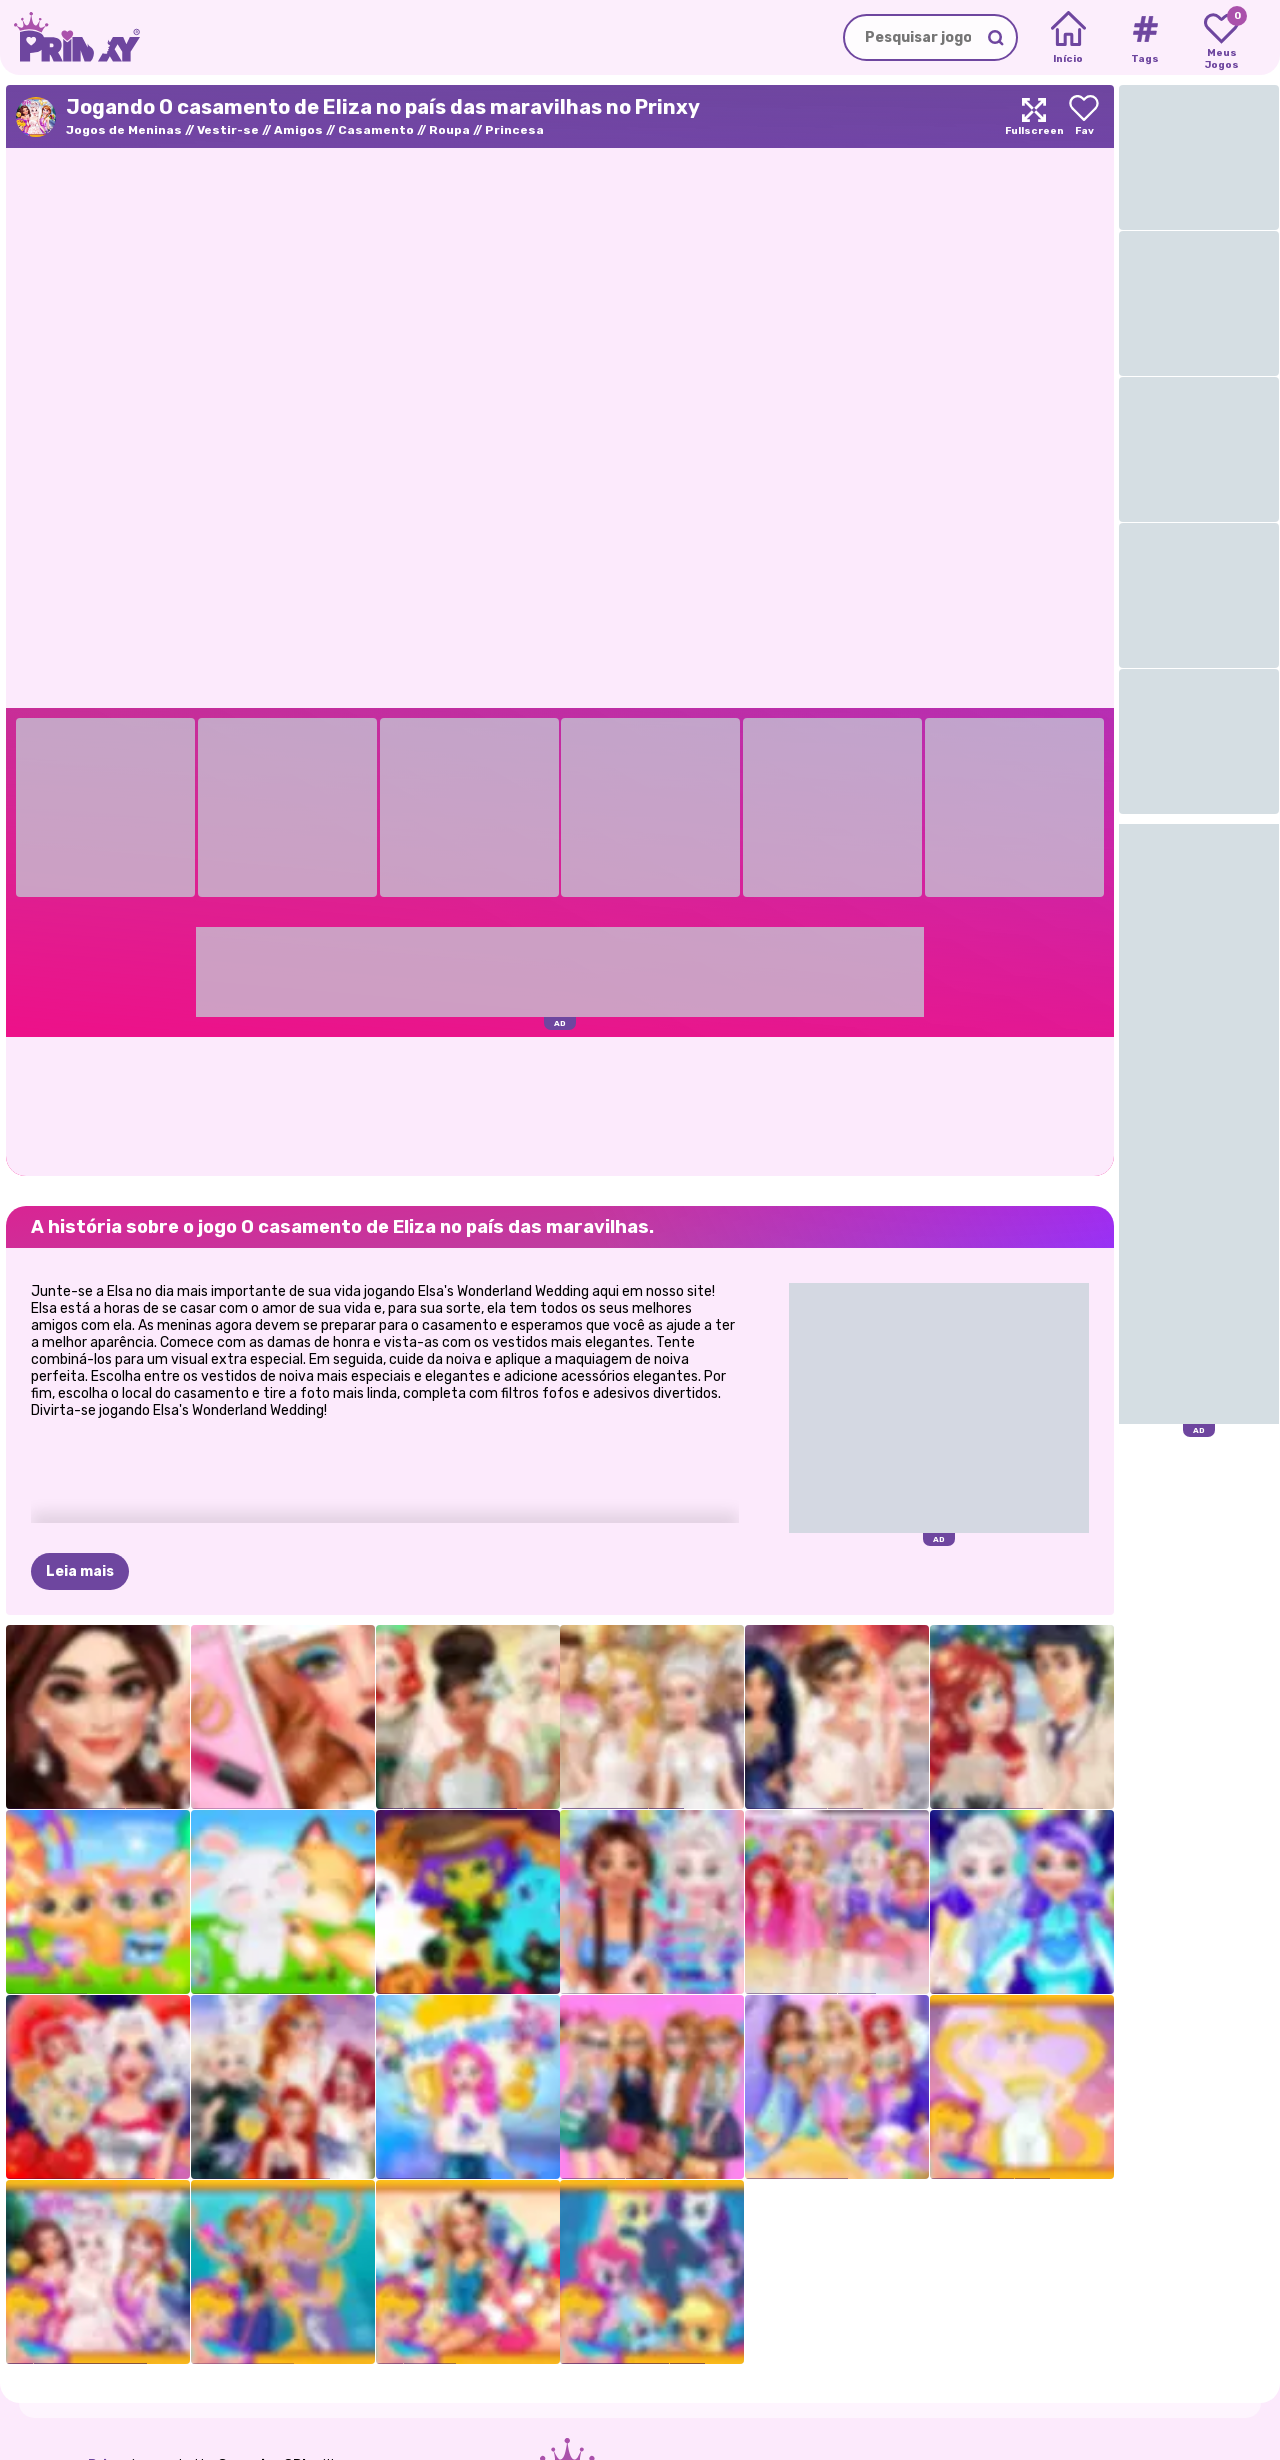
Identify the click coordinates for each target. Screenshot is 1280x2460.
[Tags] (1144, 38)
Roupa (449, 130)
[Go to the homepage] (70, 37)
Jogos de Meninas (124, 130)
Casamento (376, 130)
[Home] (1068, 38)
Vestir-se (228, 130)
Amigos (298, 130)
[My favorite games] (1221, 38)
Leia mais (80, 1571)
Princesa (514, 130)
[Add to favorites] (1084, 116)
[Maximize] (1034, 116)
